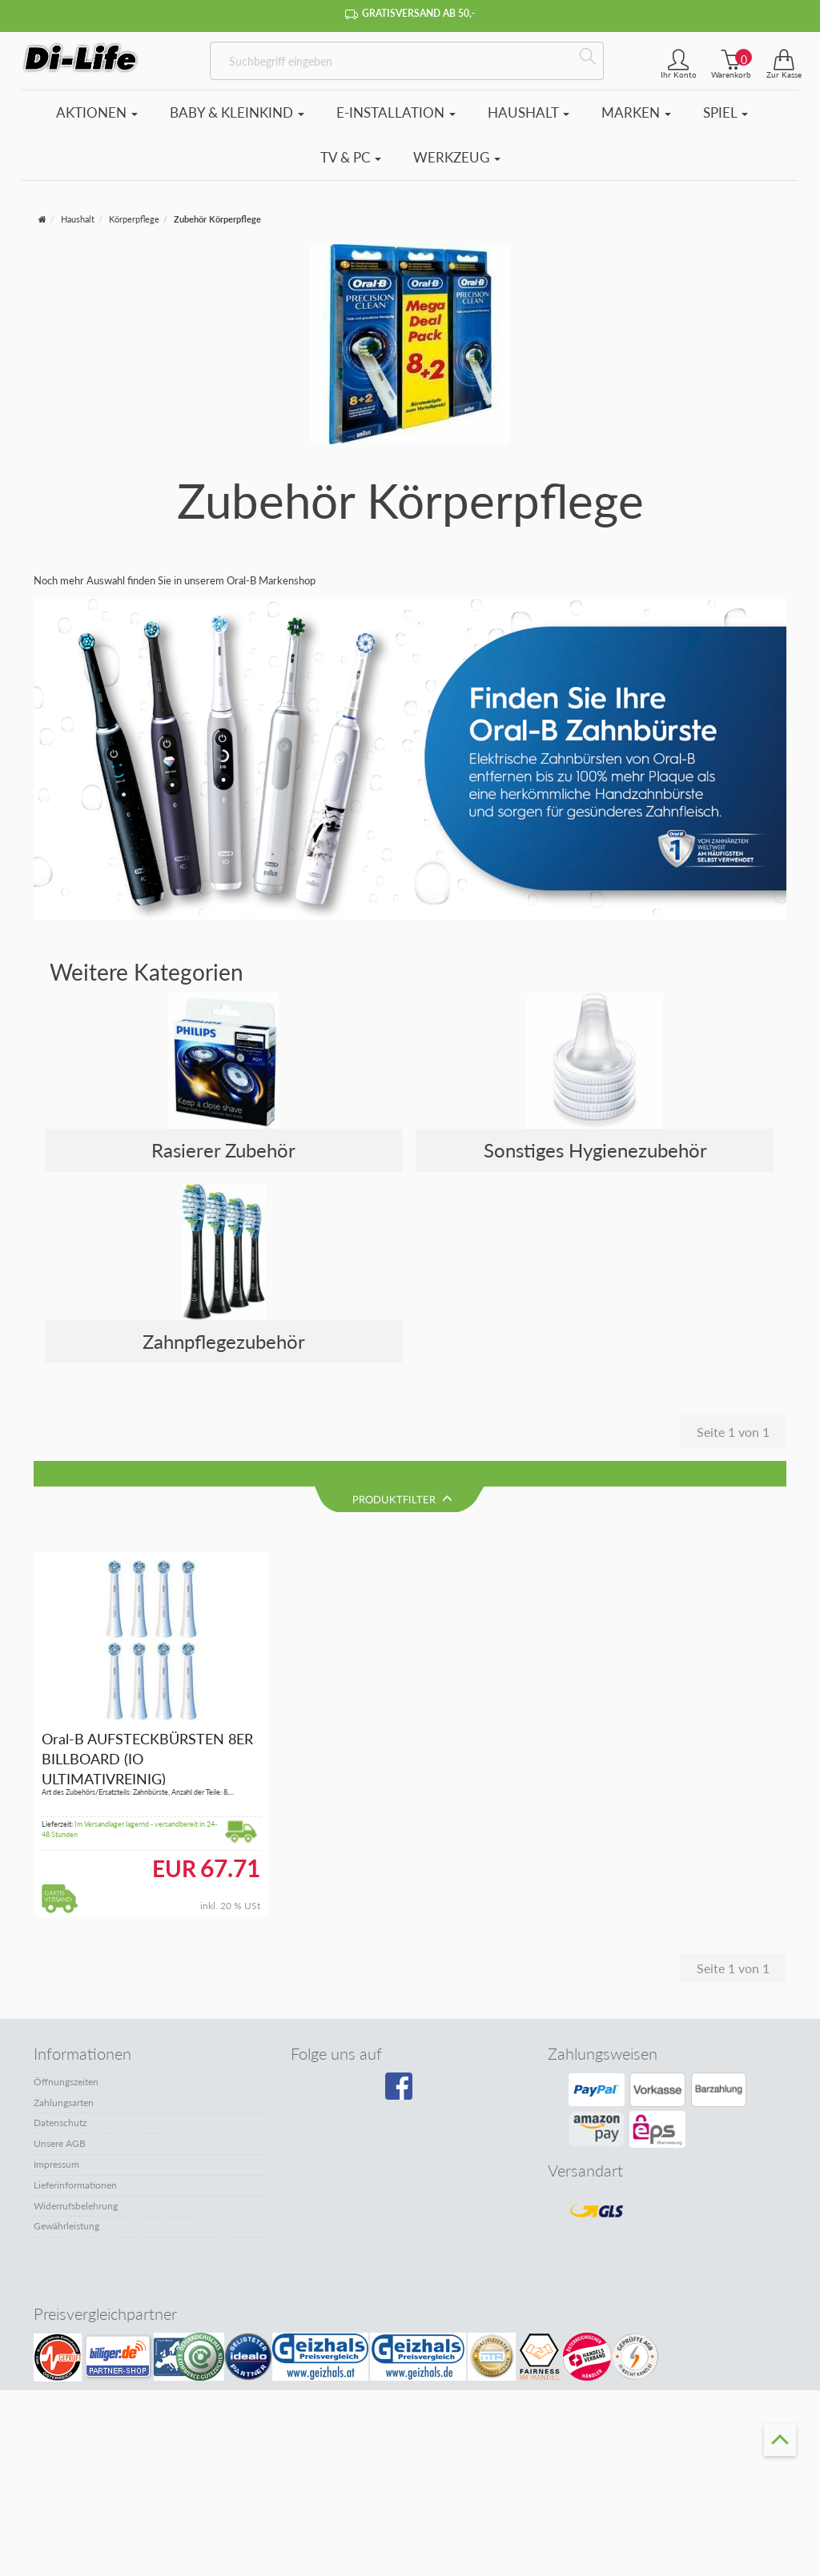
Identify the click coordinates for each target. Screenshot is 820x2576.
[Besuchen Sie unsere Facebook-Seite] (406, 2067)
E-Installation (396, 112)
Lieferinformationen (75, 2160)
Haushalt (528, 112)
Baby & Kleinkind (237, 112)
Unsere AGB (60, 2119)
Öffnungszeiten (66, 2057)
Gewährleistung (66, 2202)
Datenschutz (60, 2098)
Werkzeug (456, 157)
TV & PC (350, 157)
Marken (636, 112)
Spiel (725, 112)
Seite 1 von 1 (733, 1431)
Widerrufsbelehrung (76, 2181)
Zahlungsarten (64, 2078)
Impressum (56, 2139)
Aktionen (97, 112)
